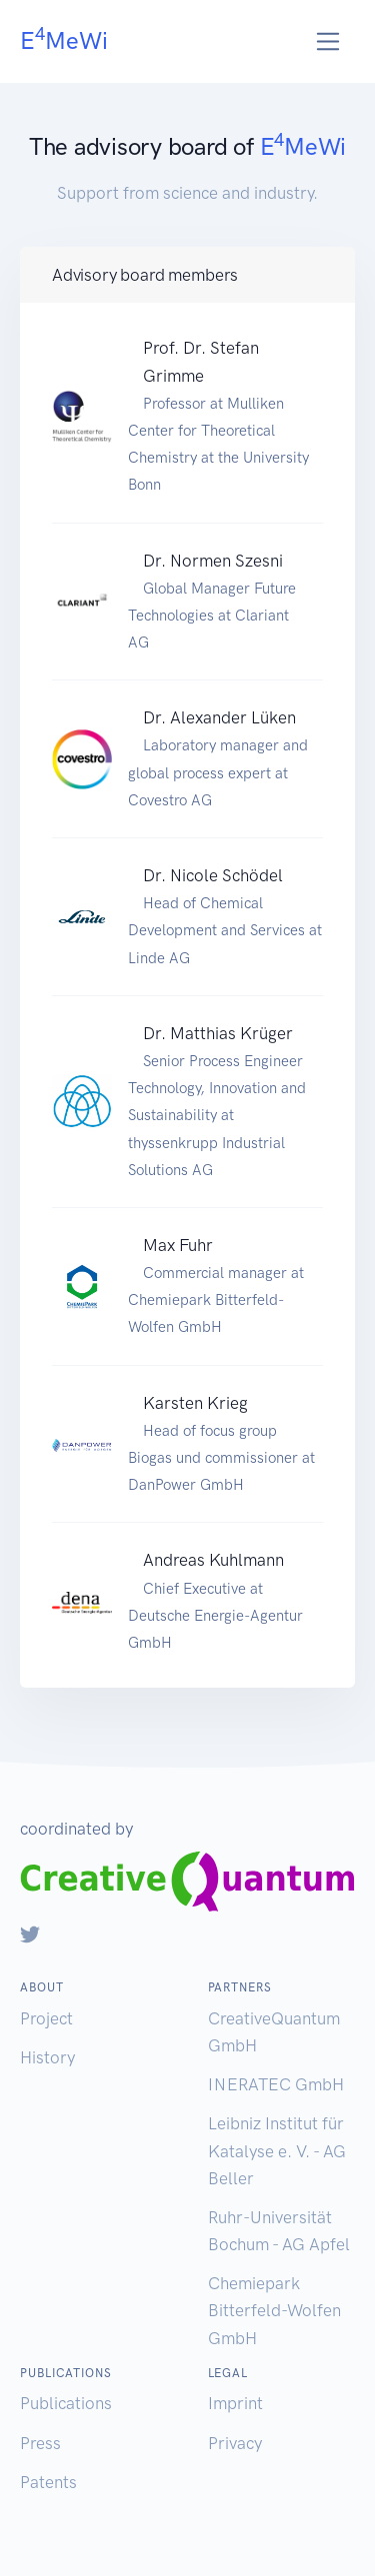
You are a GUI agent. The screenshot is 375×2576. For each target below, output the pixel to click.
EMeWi (64, 39)
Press (40, 2443)
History (47, 2057)
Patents (48, 2482)
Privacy (235, 2443)
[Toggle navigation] (328, 41)
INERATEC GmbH (276, 2084)
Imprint (235, 2403)
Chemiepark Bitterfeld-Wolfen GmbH (274, 2310)
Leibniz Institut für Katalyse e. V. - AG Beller (277, 2150)
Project (46, 2018)
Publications (66, 2403)
